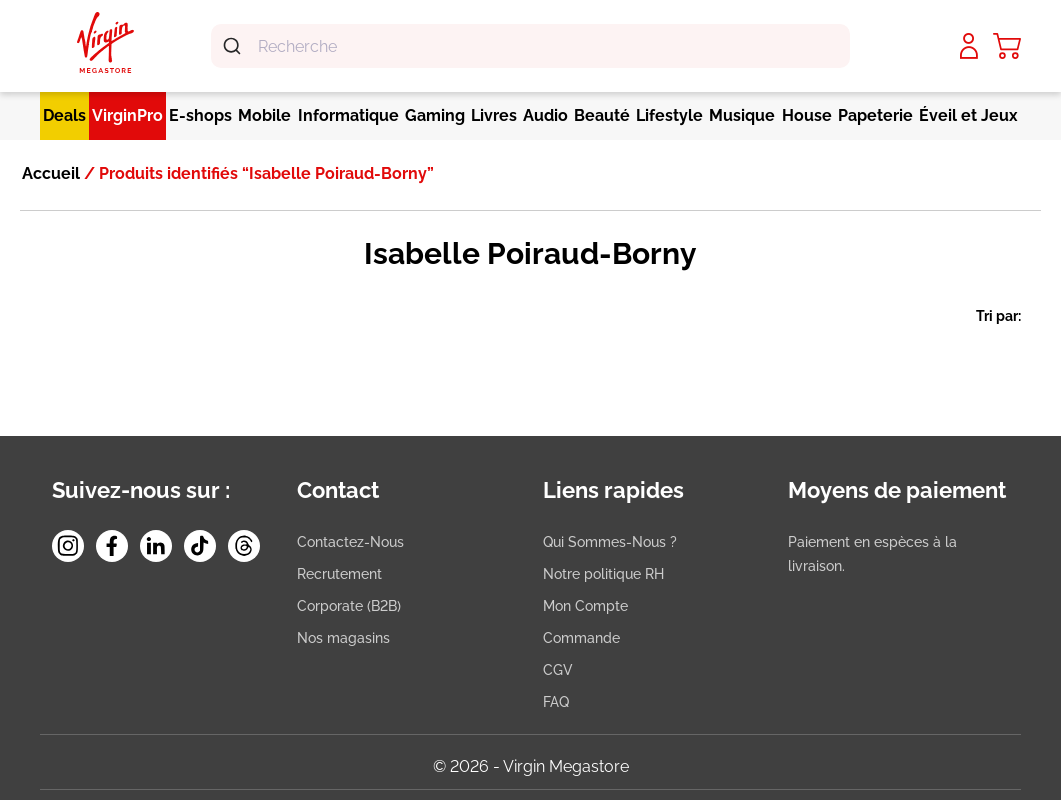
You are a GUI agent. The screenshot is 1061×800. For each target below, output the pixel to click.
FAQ (556, 702)
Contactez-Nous (350, 542)
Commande (581, 638)
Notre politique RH (603, 574)
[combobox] (530, 46)
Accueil (51, 173)
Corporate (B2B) (349, 606)
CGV (558, 670)
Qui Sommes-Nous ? (610, 542)
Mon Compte (585, 606)
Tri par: (998, 316)
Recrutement (339, 574)
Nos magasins (343, 638)
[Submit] (234, 46)
